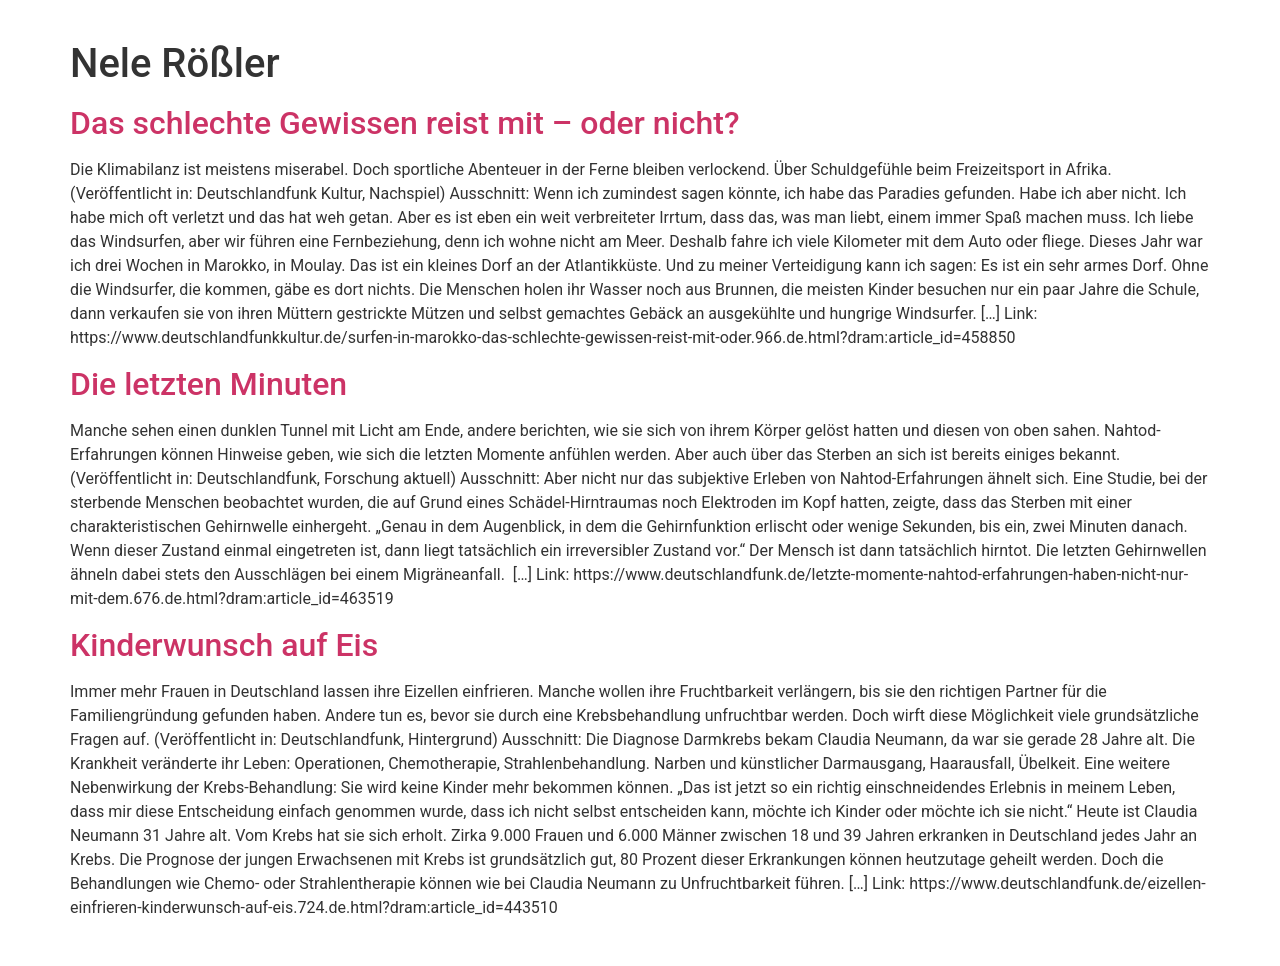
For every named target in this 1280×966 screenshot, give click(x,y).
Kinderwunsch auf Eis (224, 645)
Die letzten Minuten (208, 384)
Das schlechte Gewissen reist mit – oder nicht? (405, 123)
